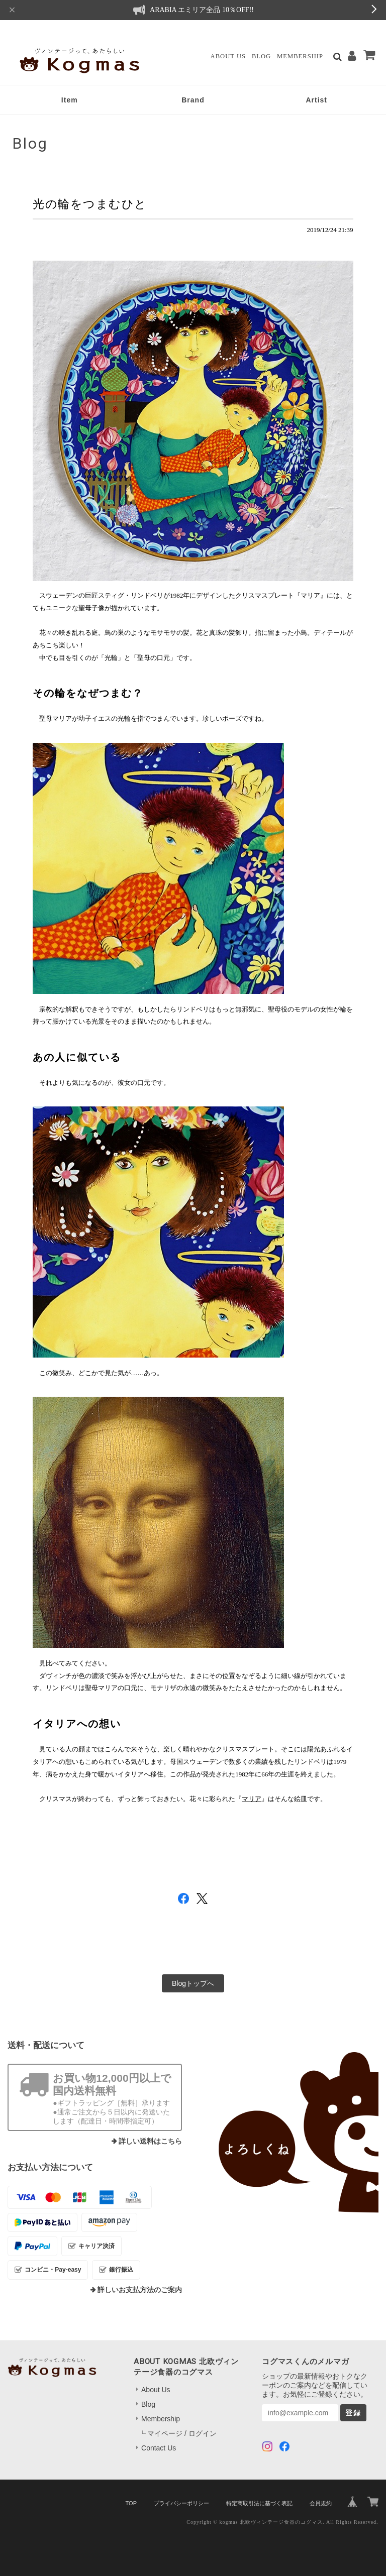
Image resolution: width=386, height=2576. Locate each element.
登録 (353, 2413)
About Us (228, 56)
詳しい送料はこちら (150, 2141)
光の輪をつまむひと (90, 204)
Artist (316, 100)
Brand (192, 100)
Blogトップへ (193, 1983)
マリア (251, 1799)
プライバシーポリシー (181, 2503)
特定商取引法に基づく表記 (259, 2503)
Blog (261, 56)
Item (69, 100)
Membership (300, 56)
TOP (131, 2503)
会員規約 (321, 2503)
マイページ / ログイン (182, 2433)
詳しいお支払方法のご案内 (140, 2290)
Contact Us (158, 2448)
